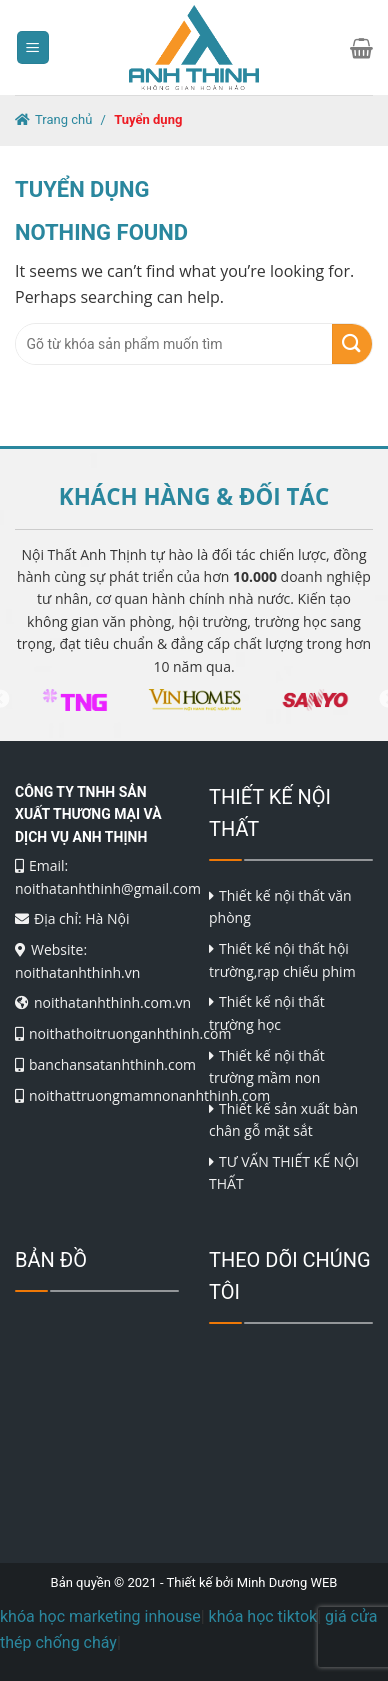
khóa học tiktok (263, 1616)
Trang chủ (63, 119)
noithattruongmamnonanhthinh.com (149, 1095)
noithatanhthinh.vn (77, 972)
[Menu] (33, 47)
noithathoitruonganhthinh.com (130, 1033)
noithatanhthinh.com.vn (112, 1002)
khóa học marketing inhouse (100, 1616)
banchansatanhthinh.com (112, 1064)
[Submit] (352, 344)
